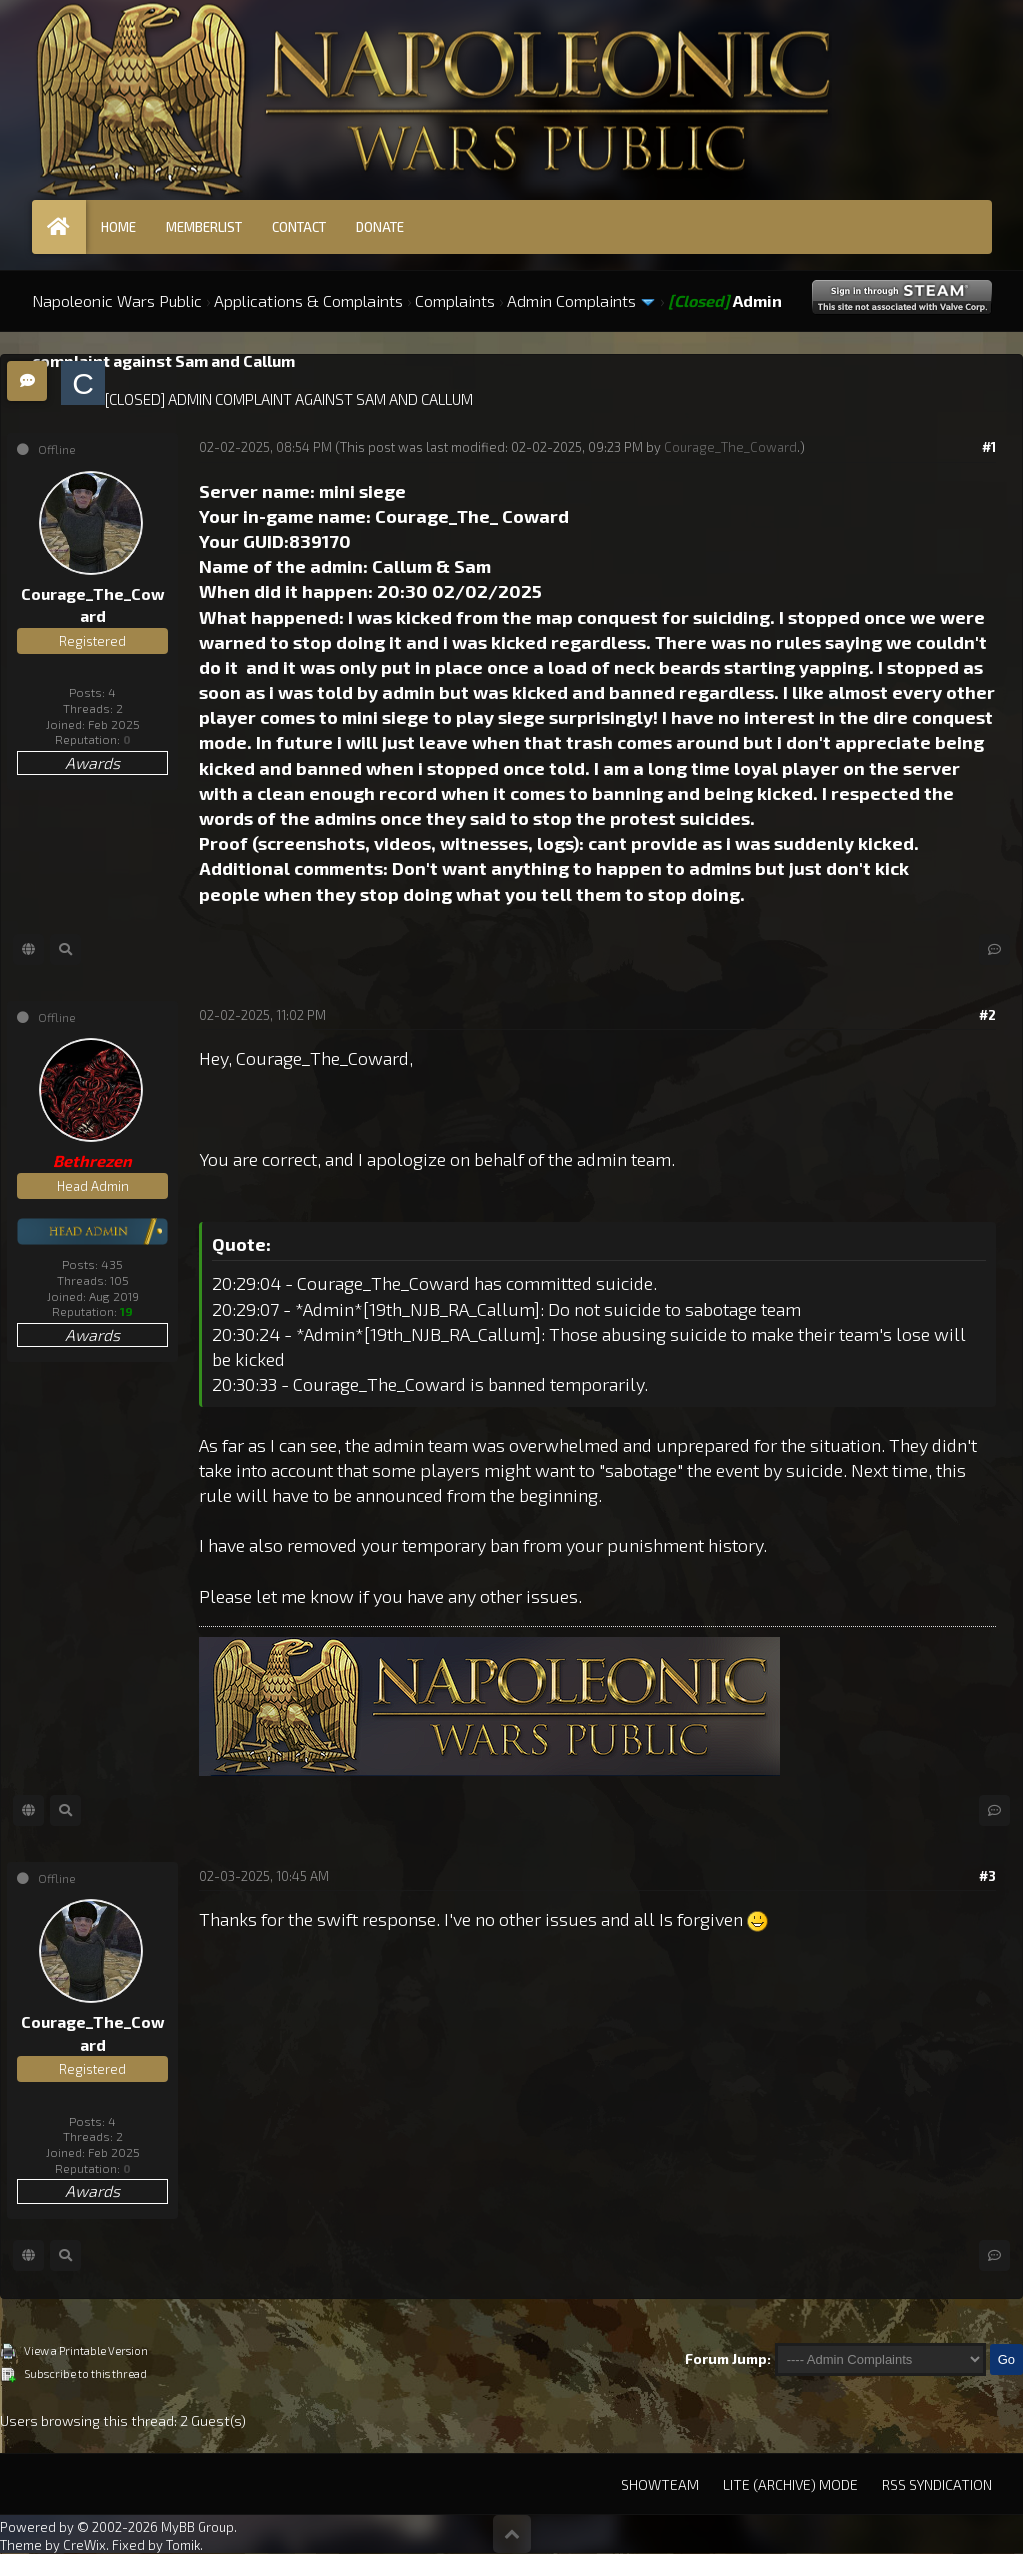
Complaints (455, 300)
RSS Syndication (937, 2484)
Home (118, 227)
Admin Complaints (571, 300)
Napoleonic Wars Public (117, 300)
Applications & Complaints (308, 300)
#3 (987, 1876)
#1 (989, 447)
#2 (987, 1015)
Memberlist (204, 227)
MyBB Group (197, 2527)
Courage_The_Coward (730, 447)
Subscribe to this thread (85, 2373)
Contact (299, 227)
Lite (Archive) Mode (790, 2484)
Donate (380, 227)
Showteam (660, 2484)
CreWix (84, 2545)
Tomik (183, 2545)
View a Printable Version (86, 2350)
